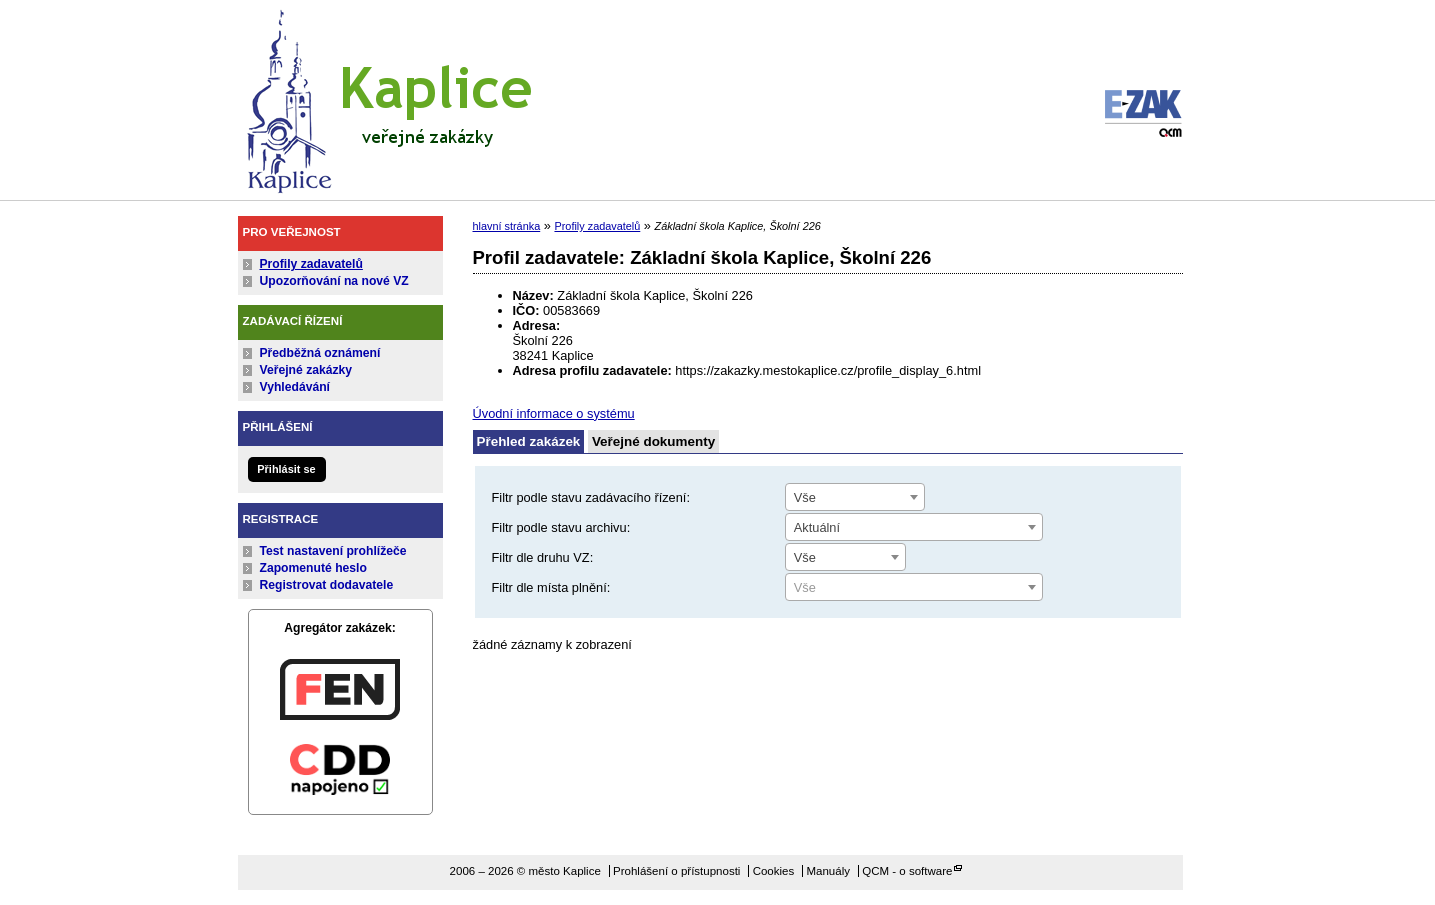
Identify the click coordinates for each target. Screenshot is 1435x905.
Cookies (774, 871)
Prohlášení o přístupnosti (676, 871)
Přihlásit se (286, 469)
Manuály (828, 871)
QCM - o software (907, 871)
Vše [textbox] (805, 497)
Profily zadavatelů (311, 264)
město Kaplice (388, 97)
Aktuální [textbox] (817, 527)
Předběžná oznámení (320, 353)
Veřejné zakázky (306, 370)
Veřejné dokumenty (653, 441)
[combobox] (855, 497)
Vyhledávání (295, 387)
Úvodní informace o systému (554, 413)
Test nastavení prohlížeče (333, 551)
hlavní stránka (507, 226)
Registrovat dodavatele (327, 585)
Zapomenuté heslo (313, 568)
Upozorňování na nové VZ (334, 281)
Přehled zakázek (529, 441)
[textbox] (914, 588)
